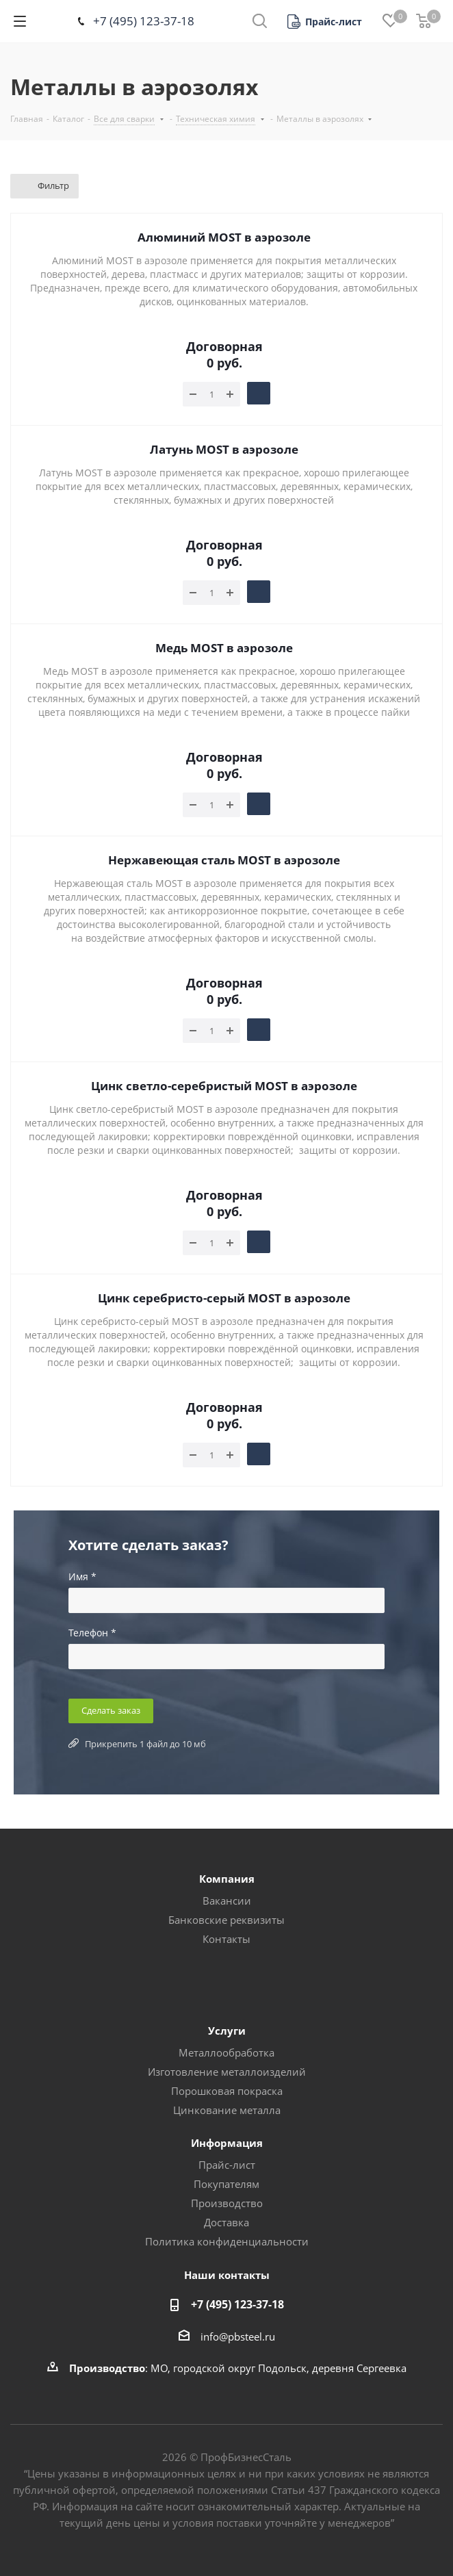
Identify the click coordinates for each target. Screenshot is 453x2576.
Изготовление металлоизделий (227, 2071)
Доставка (226, 2222)
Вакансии (227, 1900)
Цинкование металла (227, 2110)
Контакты (226, 1939)
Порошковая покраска (227, 2091)
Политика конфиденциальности (227, 2241)
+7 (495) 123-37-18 (143, 21)
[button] (324, 21)
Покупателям (226, 2184)
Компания (227, 1878)
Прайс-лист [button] (226, 2165)
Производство (227, 2203)
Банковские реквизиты (226, 1920)
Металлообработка (226, 2052)
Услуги (227, 2030)
